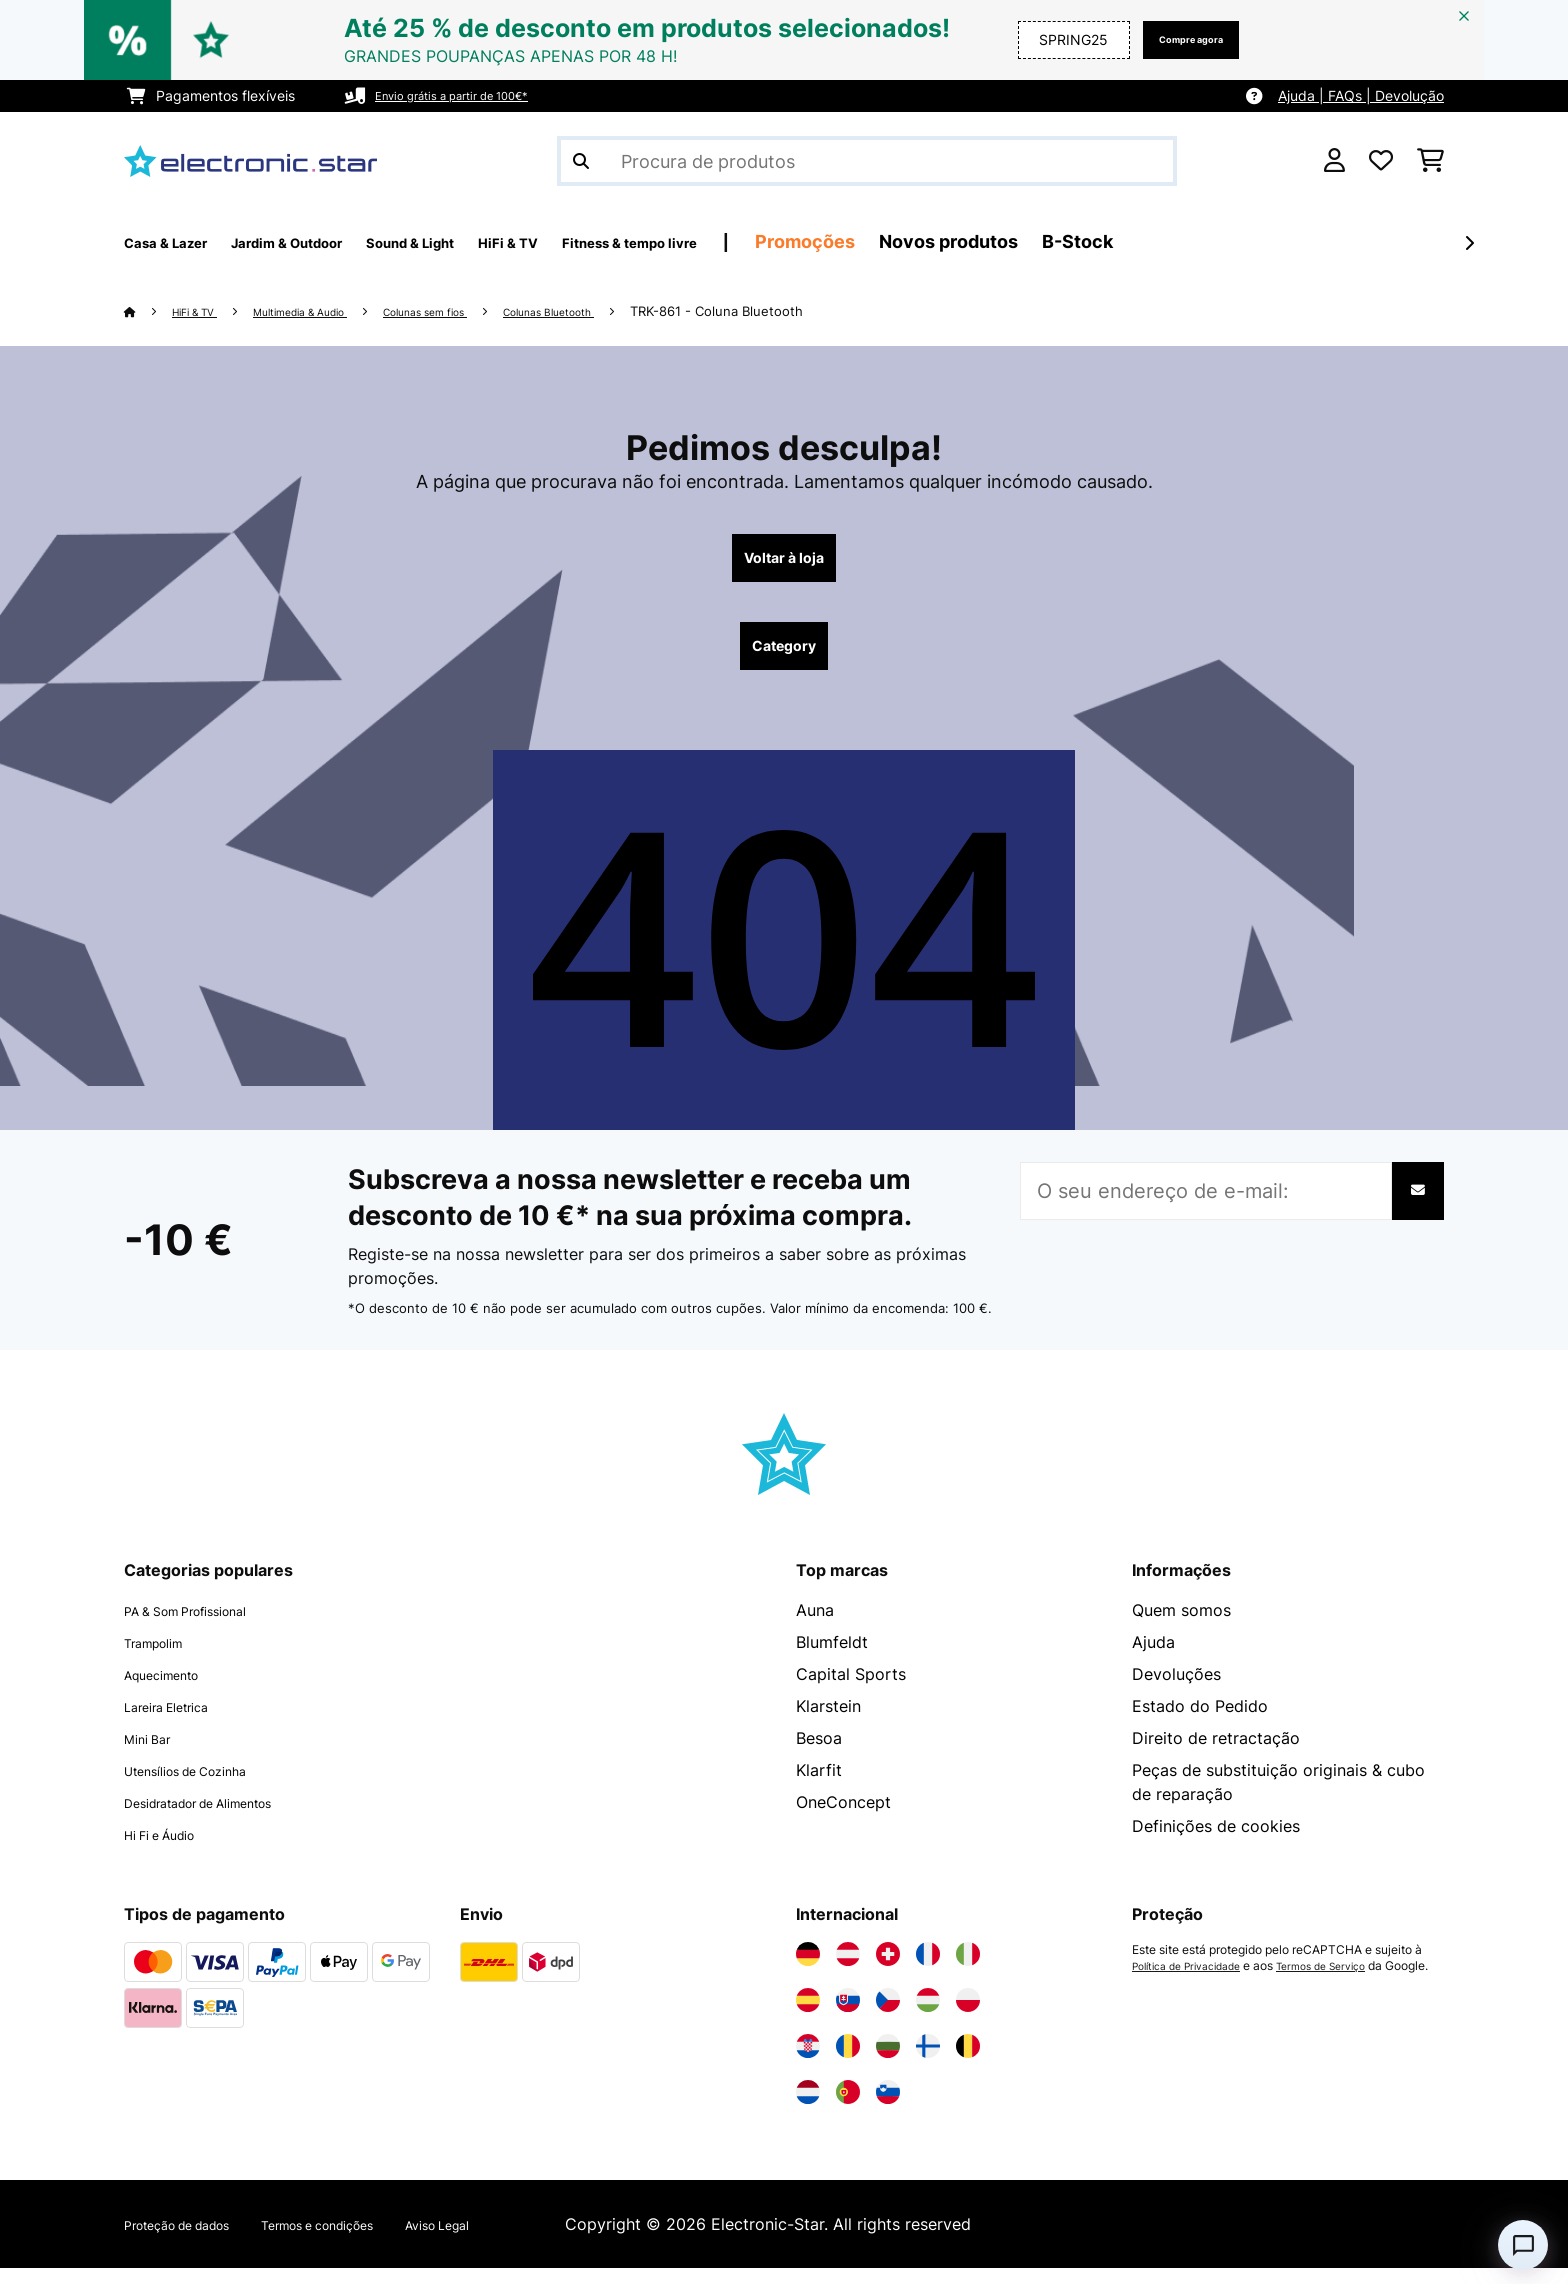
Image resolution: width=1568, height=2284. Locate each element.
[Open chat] (1523, 2245)
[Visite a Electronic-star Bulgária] (888, 2062)
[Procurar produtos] (867, 161)
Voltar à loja (784, 562)
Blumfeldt (832, 1658)
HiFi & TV (205, 311)
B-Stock (1246, 241)
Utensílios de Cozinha (206, 1786)
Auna (815, 1626)
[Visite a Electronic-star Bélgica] (968, 2062)
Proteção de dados (196, 2240)
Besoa (819, 1754)
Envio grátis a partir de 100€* (471, 95)
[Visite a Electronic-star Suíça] (888, 1970)
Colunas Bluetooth (638, 311)
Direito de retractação (1216, 1754)
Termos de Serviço (1349, 1982)
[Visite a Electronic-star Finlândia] (928, 2062)
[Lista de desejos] (1381, 161)
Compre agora (1173, 39)
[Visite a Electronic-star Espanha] (808, 2016)
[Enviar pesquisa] (581, 161)
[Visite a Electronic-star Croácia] (808, 2062)
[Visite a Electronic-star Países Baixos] (808, 2108)
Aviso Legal (529, 2240)
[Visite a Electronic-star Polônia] (968, 2016)
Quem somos (1181, 1626)
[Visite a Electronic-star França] (928, 1970)
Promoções (974, 241)
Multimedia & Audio (334, 311)
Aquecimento (174, 1690)
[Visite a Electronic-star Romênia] (848, 2062)
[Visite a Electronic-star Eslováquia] (848, 2016)
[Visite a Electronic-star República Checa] (888, 2016)
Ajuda (1153, 1658)
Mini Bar (154, 1754)
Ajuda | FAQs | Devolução (1361, 95)
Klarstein (828, 1722)
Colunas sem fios (487, 311)
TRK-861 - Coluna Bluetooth (820, 311)
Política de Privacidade (1196, 1982)
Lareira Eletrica (181, 1722)
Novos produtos (1117, 241)
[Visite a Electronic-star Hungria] (928, 2016)
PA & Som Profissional (207, 1626)
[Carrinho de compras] (1430, 161)
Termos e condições (377, 2240)
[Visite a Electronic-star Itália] (968, 1970)
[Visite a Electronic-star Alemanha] (808, 1970)
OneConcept (843, 1818)
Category (784, 658)
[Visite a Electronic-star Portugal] (848, 2108)
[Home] (149, 311)
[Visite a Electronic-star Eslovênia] (888, 2108)
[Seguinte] (1469, 243)
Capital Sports (851, 1690)
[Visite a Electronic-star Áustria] (848, 1970)
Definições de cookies (1216, 1842)
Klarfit (819, 1786)
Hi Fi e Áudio (172, 1850)
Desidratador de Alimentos (225, 1818)
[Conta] (1334, 161)
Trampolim (164, 1658)
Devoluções (1176, 1690)
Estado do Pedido (1200, 1722)
